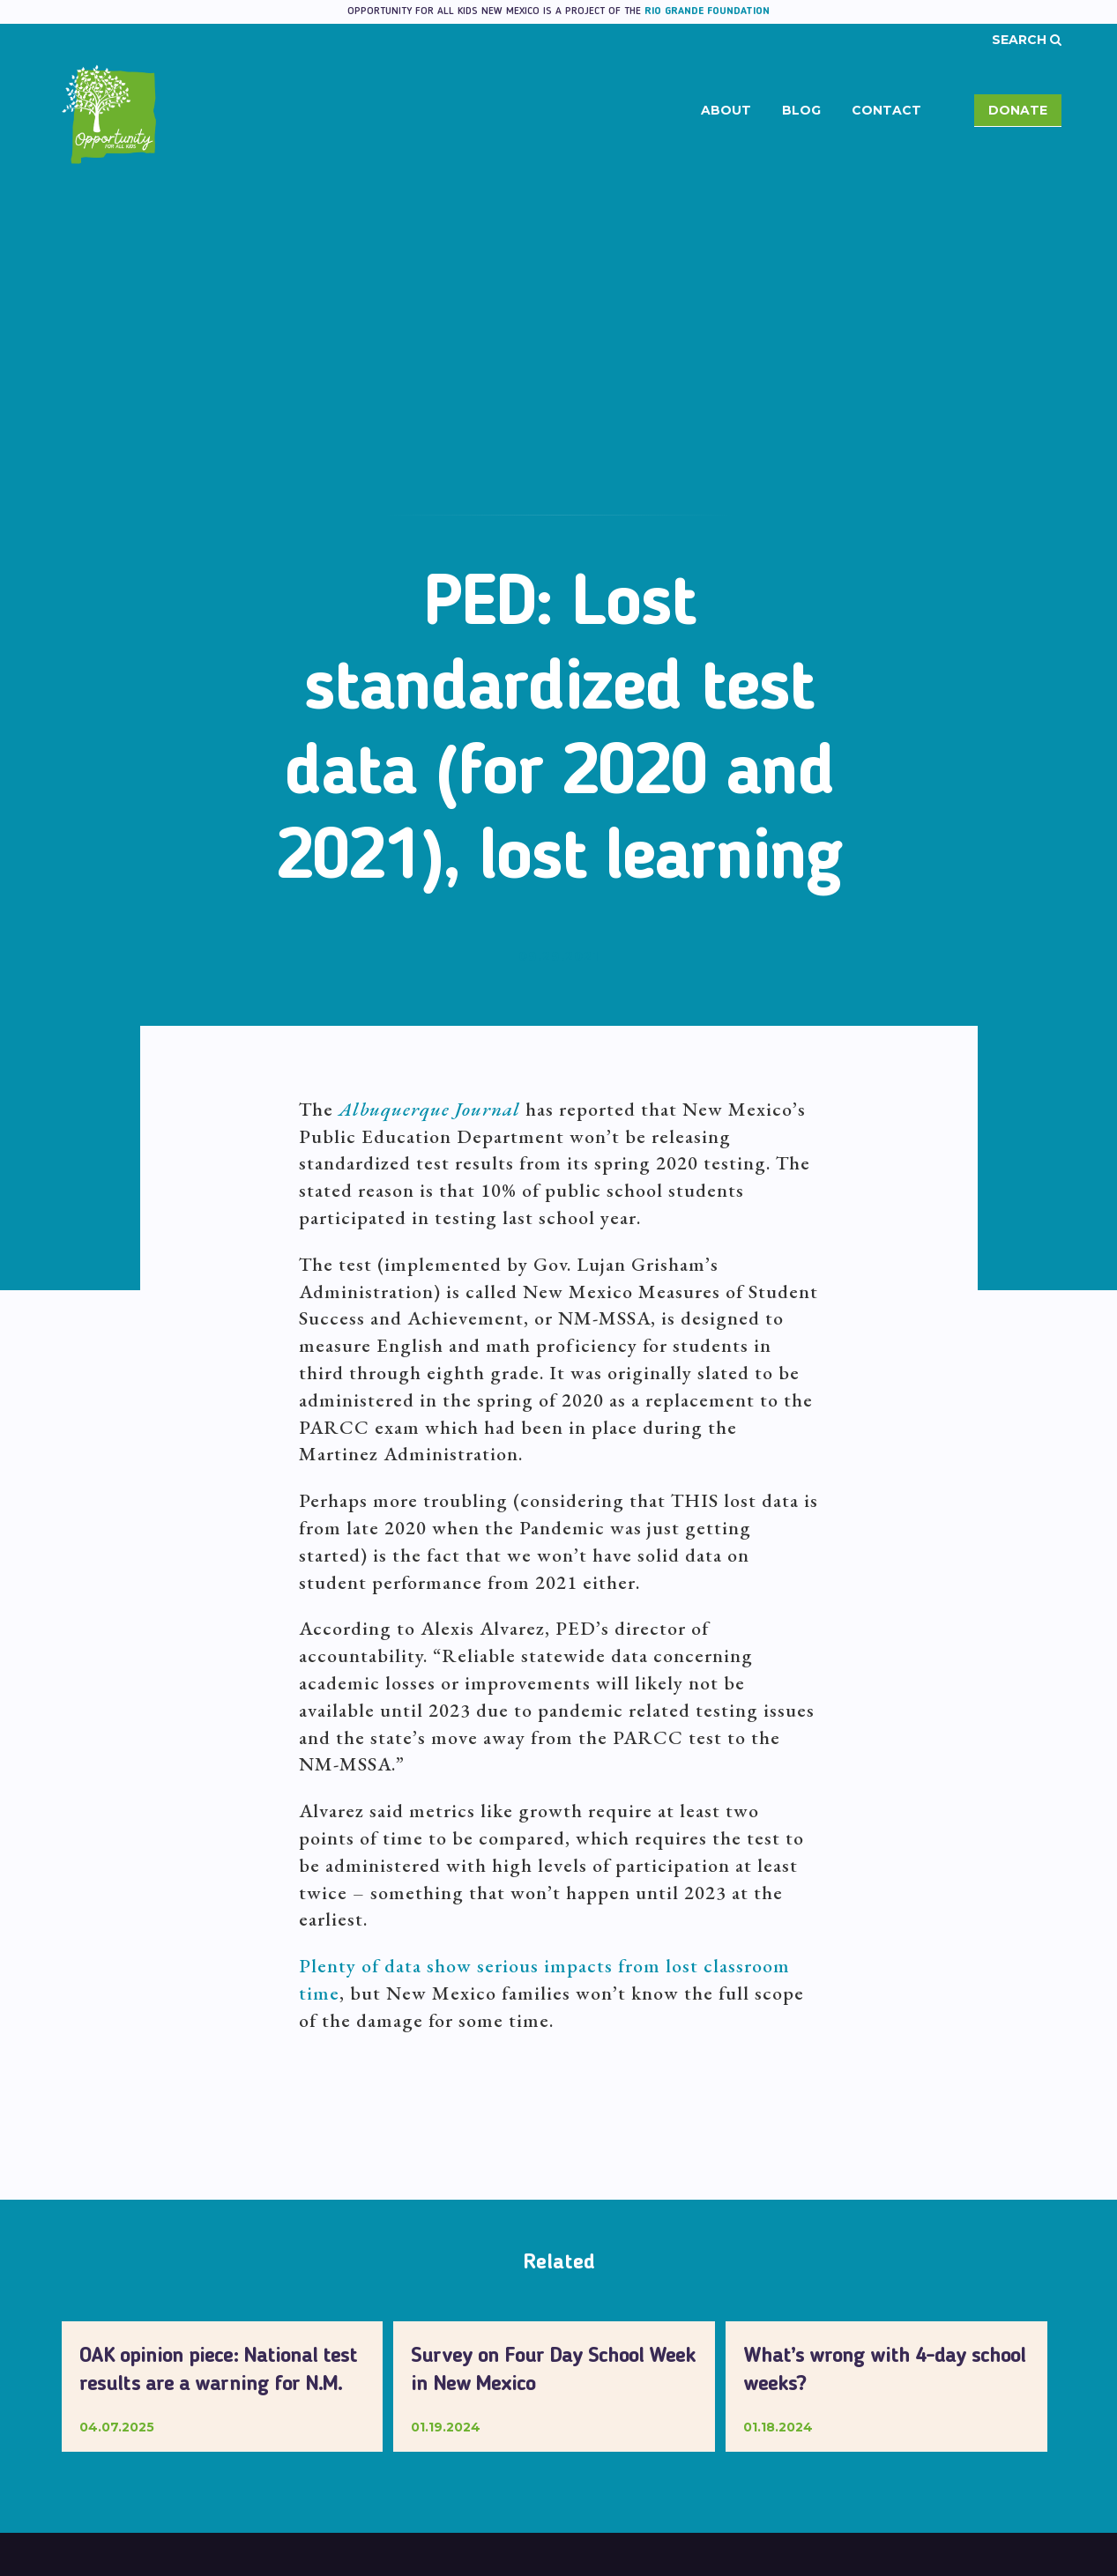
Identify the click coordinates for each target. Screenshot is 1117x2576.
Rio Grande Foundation (707, 11)
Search (1026, 40)
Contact (886, 110)
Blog (801, 110)
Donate (1017, 110)
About (726, 110)
